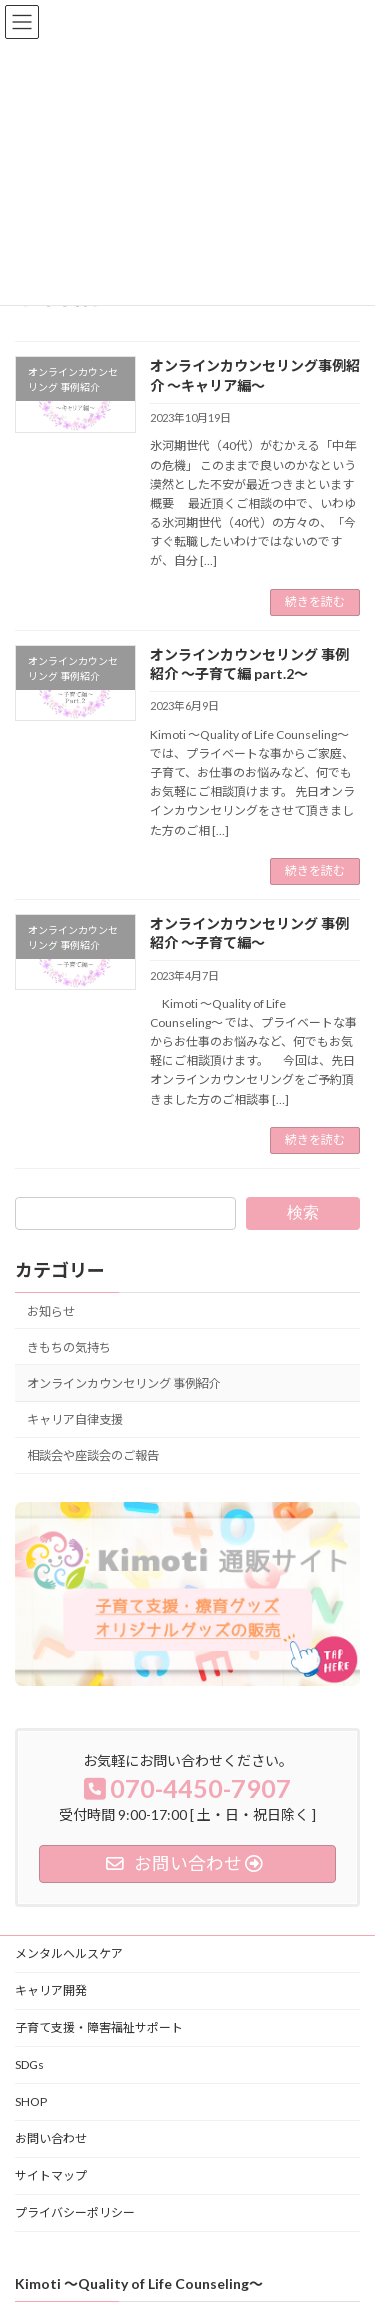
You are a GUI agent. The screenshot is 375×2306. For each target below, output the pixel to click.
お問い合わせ (51, 2138)
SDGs (29, 2064)
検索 (303, 1212)
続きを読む (315, 601)
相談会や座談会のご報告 (93, 1455)
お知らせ (51, 1311)
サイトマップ (51, 2175)
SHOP (31, 2101)
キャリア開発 (51, 1990)
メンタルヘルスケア (69, 1953)
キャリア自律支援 (75, 1419)
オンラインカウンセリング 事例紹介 (124, 1383)
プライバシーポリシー (75, 2212)
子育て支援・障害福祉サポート (99, 2027)
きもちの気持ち (69, 1347)
